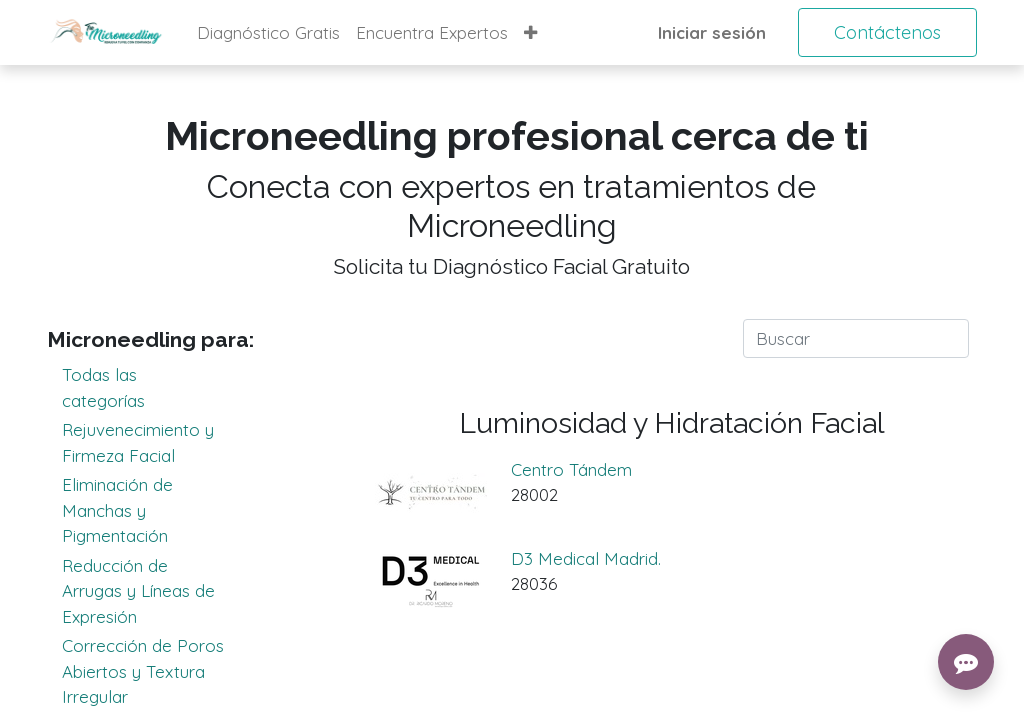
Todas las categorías (152, 386)
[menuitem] (268, 33)
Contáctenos (887, 32)
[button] (530, 33)
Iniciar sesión (712, 32)
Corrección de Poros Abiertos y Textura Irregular (152, 670)
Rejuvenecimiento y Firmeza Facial (152, 441)
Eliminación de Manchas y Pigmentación (152, 509)
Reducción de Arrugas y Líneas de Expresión (152, 590)
